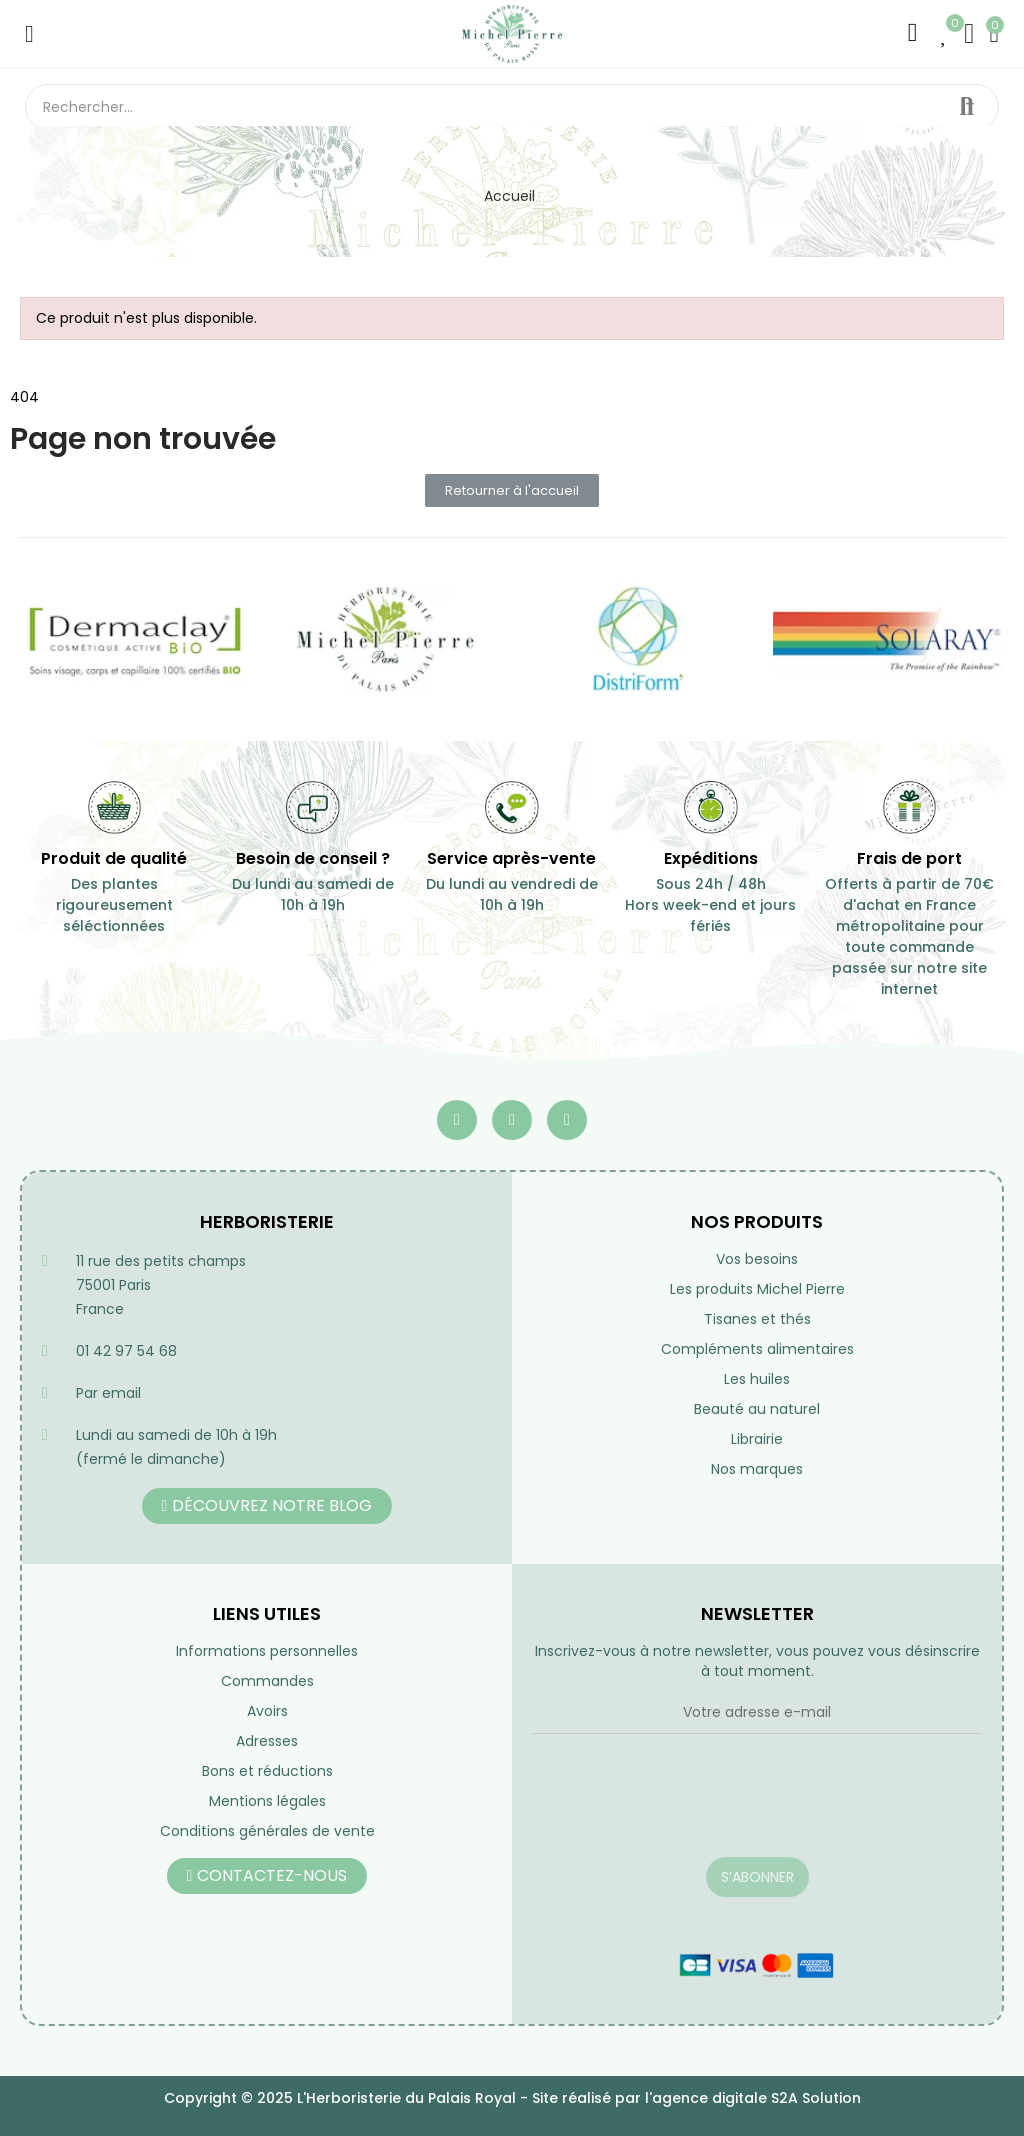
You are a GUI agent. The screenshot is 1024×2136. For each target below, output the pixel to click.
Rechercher (967, 107)
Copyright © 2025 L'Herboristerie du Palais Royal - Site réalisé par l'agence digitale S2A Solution (512, 2098)
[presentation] (684, 1808)
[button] (512, 490)
